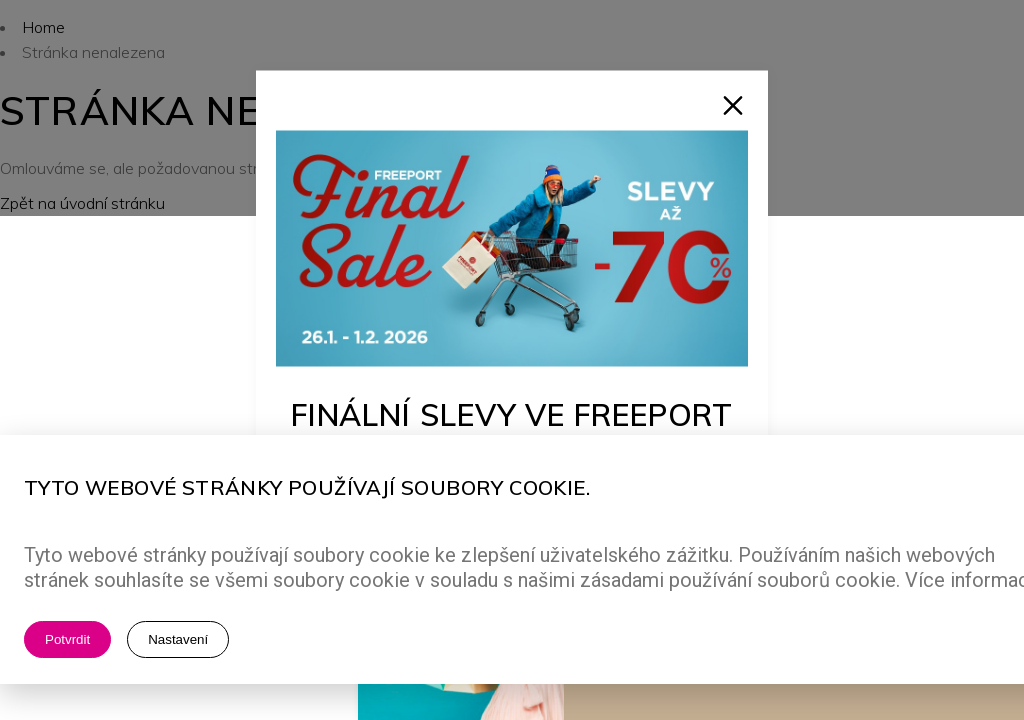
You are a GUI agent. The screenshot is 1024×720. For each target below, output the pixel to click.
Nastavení (178, 639)
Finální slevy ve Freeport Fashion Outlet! (512, 431)
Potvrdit (67, 639)
